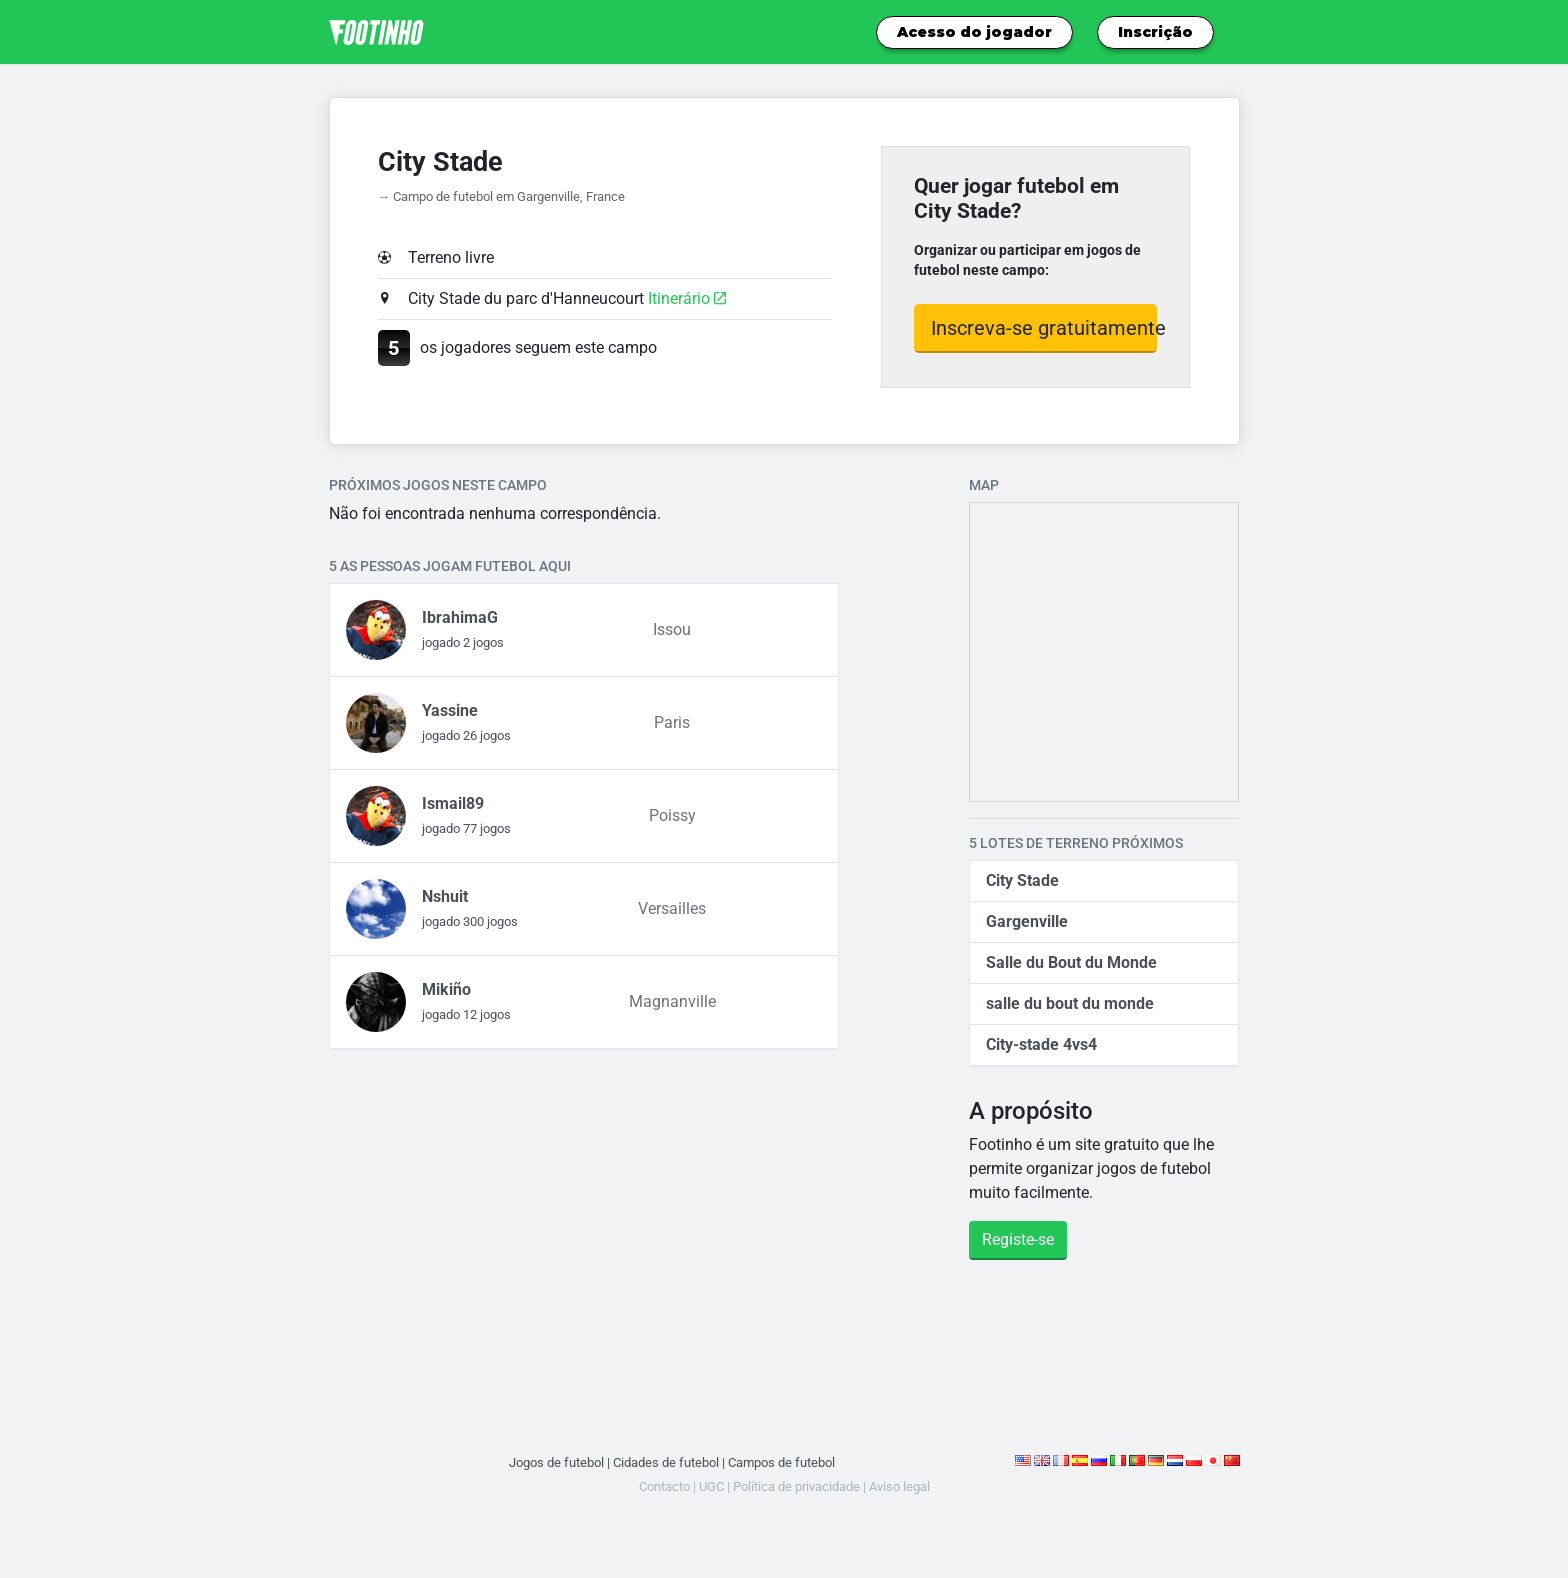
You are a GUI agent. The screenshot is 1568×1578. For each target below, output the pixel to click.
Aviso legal (899, 1486)
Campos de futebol (781, 1462)
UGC (711, 1486)
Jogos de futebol (556, 1462)
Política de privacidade (796, 1486)
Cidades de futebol (666, 1462)
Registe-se (1018, 1239)
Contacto (664, 1486)
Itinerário (687, 298)
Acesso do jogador (974, 32)
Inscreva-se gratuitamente (1044, 328)
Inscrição (1155, 32)
